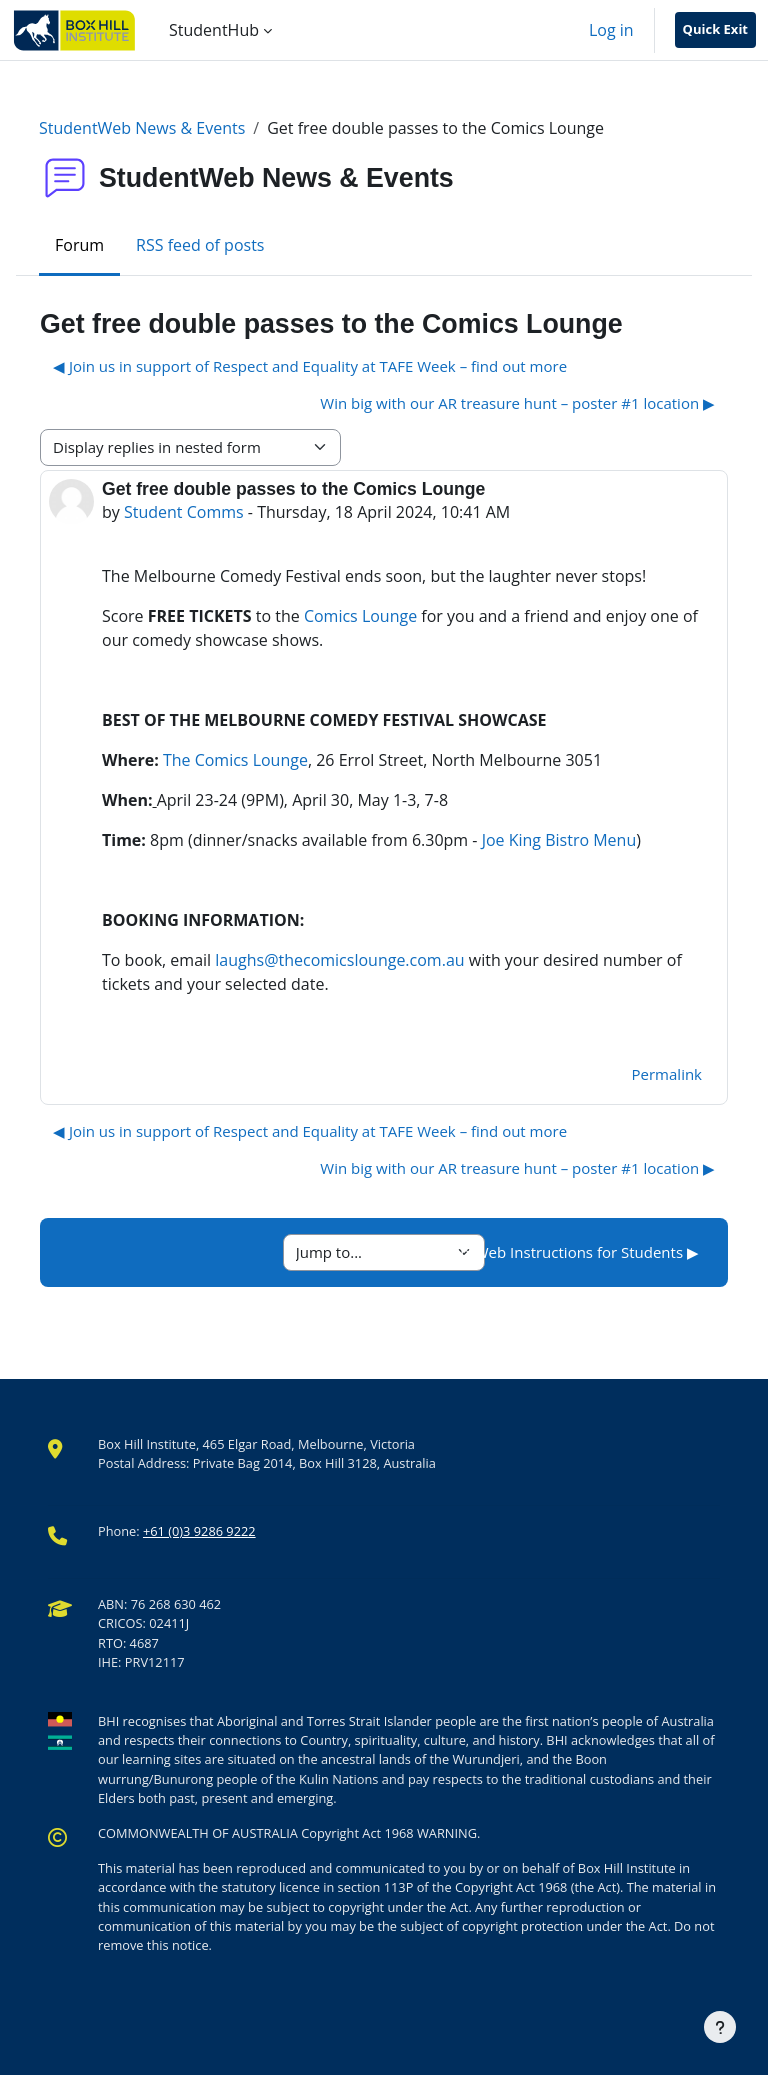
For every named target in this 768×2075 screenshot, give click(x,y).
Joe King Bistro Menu (559, 840)
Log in (611, 30)
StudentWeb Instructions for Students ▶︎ (559, 1252)
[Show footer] (720, 2027)
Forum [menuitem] (79, 245)
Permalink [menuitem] (667, 1074)
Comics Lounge (360, 616)
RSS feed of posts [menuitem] (200, 245)
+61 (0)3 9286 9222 (199, 1531)
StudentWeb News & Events (142, 128)
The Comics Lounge (235, 760)
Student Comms (184, 512)
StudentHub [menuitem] (214, 30)
